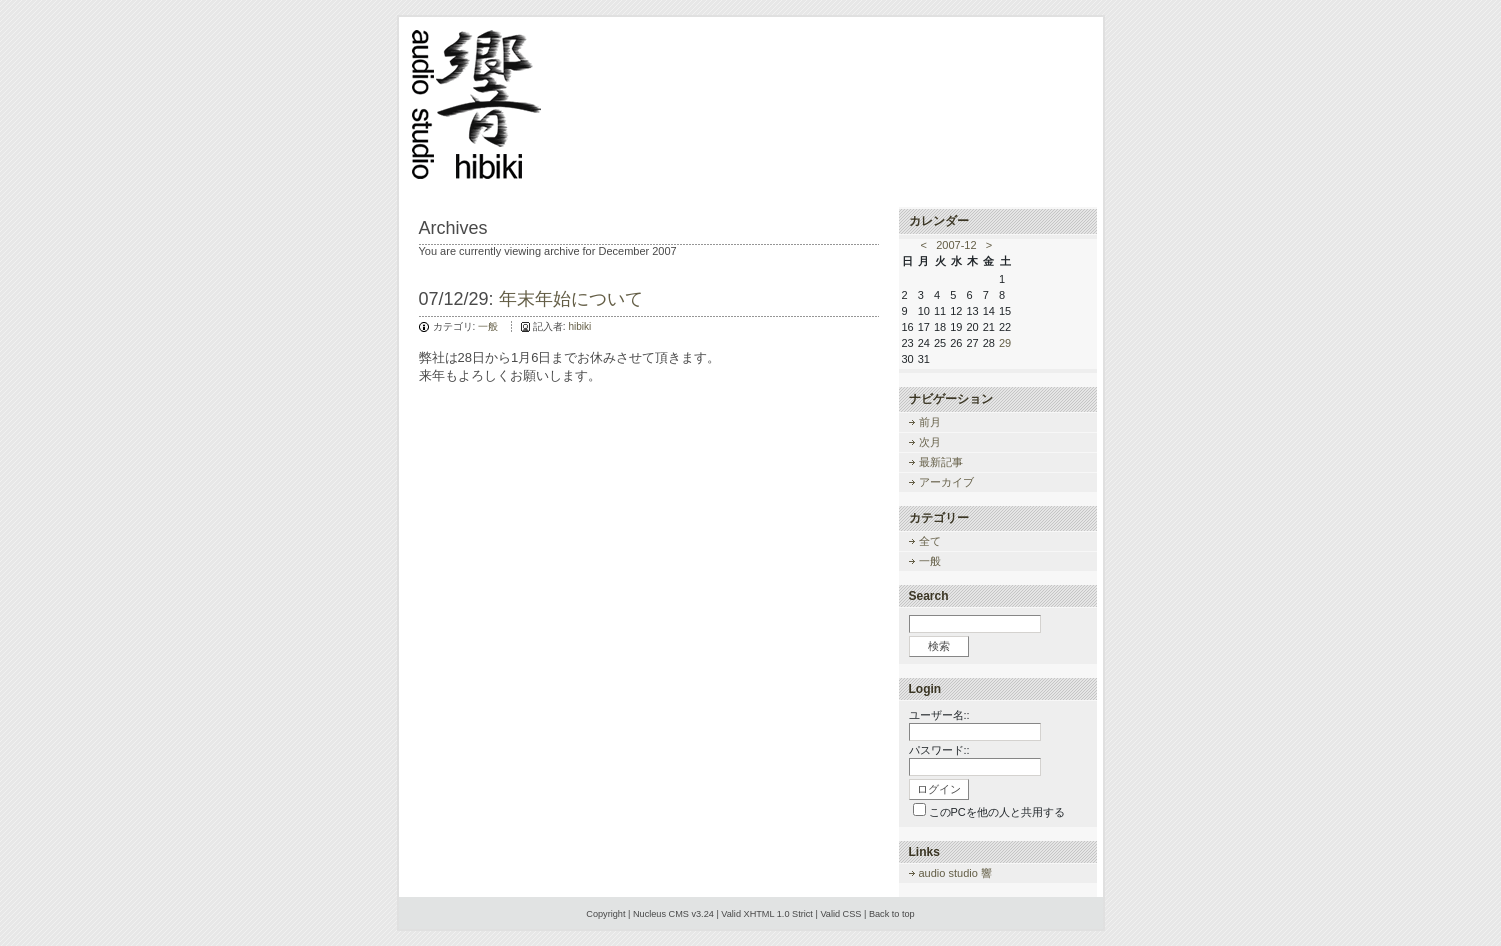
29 (1005, 343)
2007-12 (956, 245)
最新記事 (941, 462)
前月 (930, 422)
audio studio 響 (955, 873)
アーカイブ (946, 482)
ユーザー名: (938, 715)
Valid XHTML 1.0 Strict (767, 914)
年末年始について (571, 299)
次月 (930, 442)
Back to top (892, 914)
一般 (488, 326)
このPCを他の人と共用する (997, 812)
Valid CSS (840, 914)
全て (930, 541)
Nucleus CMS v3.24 (673, 914)
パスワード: (938, 750)
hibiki (579, 326)
